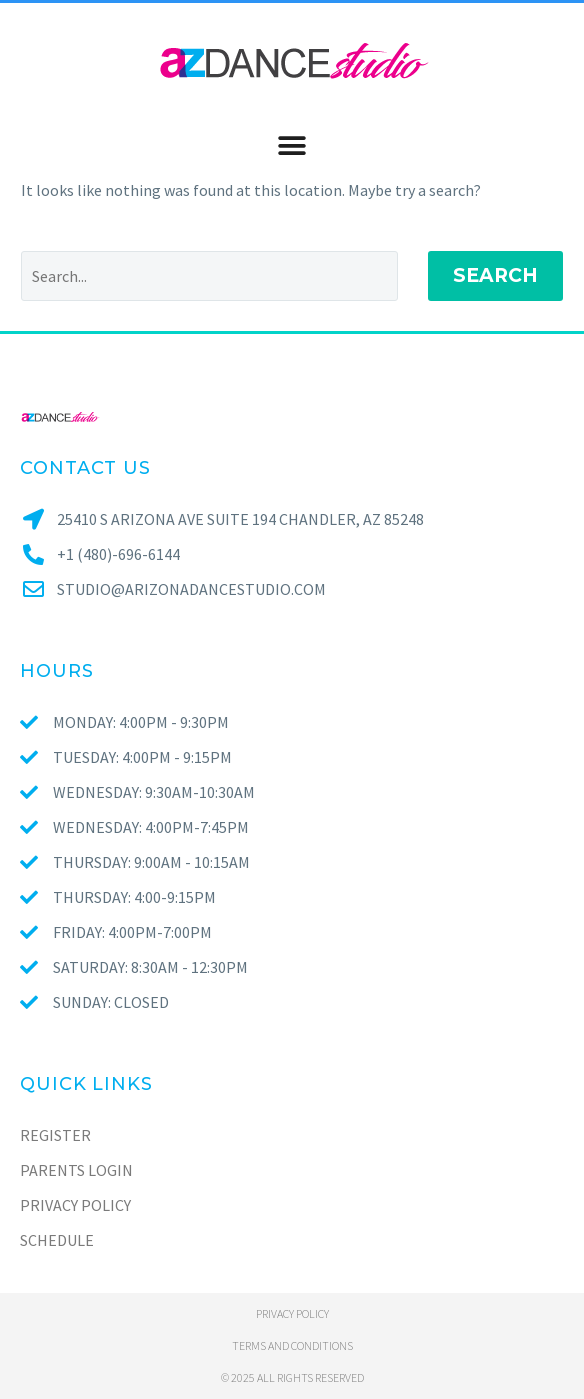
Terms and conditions (292, 1345)
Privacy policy (292, 1313)
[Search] (209, 276)
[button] (292, 145)
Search (495, 275)
